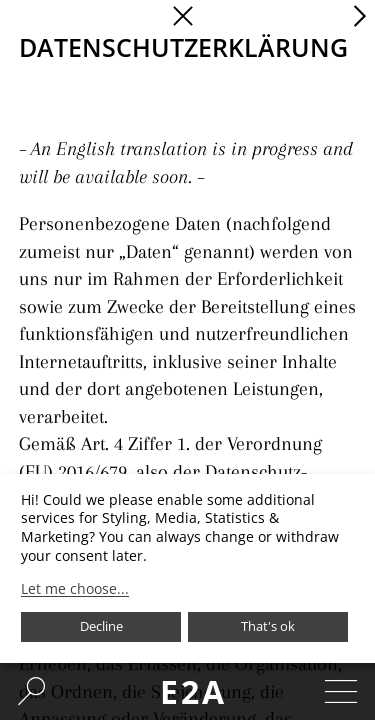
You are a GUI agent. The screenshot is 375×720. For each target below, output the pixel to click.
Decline (101, 626)
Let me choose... (75, 589)
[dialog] (187, 568)
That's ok (268, 626)
